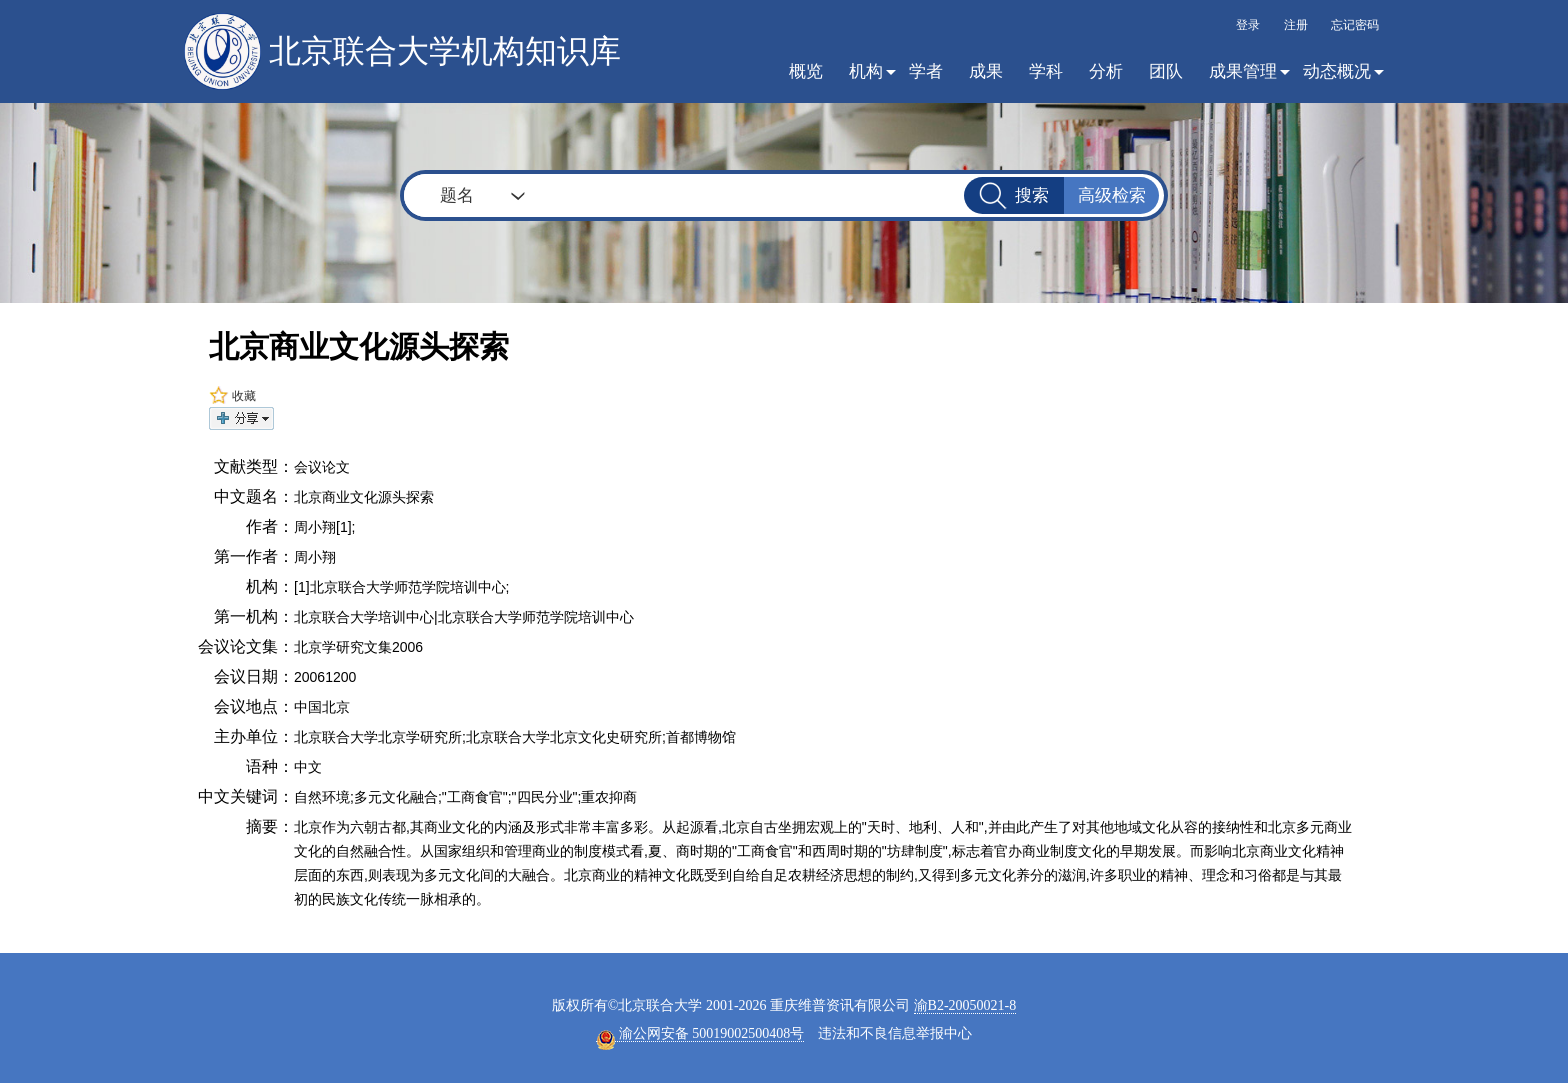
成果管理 (1243, 71)
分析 (1106, 71)
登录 (1248, 25)
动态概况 (1337, 71)
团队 (1166, 71)
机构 (866, 71)
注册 (1296, 25)
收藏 (232, 396)
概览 (806, 71)
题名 (457, 195)
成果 (986, 71)
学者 (926, 71)
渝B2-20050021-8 (965, 1005)
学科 (1046, 71)
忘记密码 (1355, 25)
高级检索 (1112, 195)
